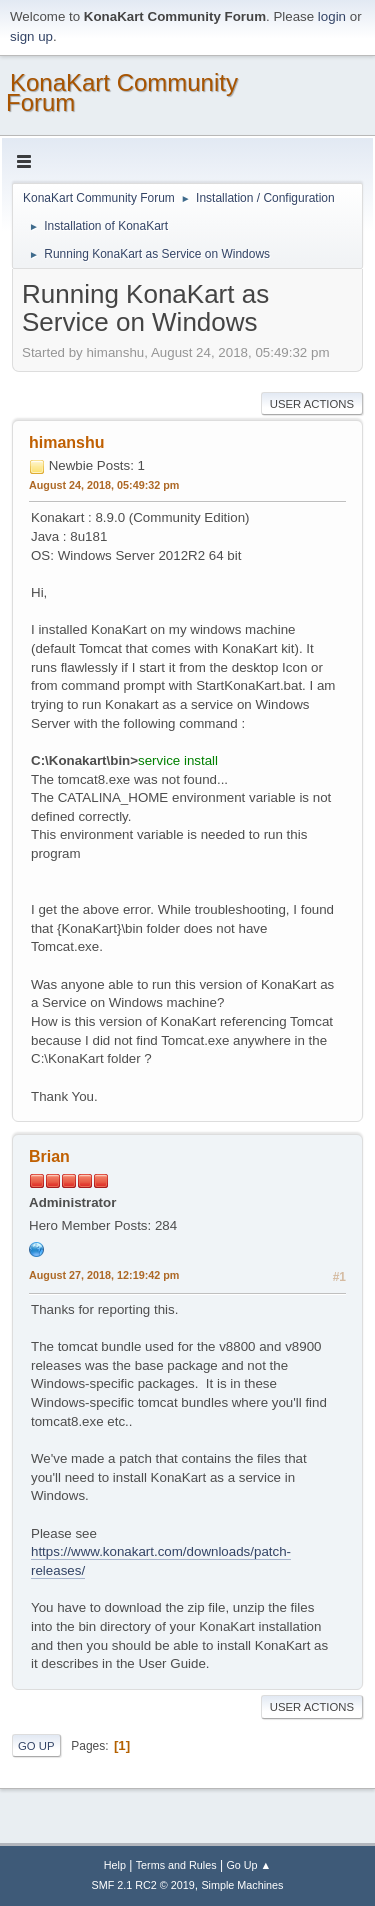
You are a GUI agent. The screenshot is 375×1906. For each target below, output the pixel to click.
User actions (312, 404)
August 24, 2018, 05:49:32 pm (104, 485)
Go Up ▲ (248, 1865)
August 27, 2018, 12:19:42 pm (104, 1275)
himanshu (67, 442)
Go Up (36, 1746)
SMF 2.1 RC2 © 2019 (143, 1885)
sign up (31, 36)
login (332, 16)
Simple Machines (242, 1885)
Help (115, 1865)
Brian (49, 1156)
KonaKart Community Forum (122, 92)
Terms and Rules (176, 1865)
